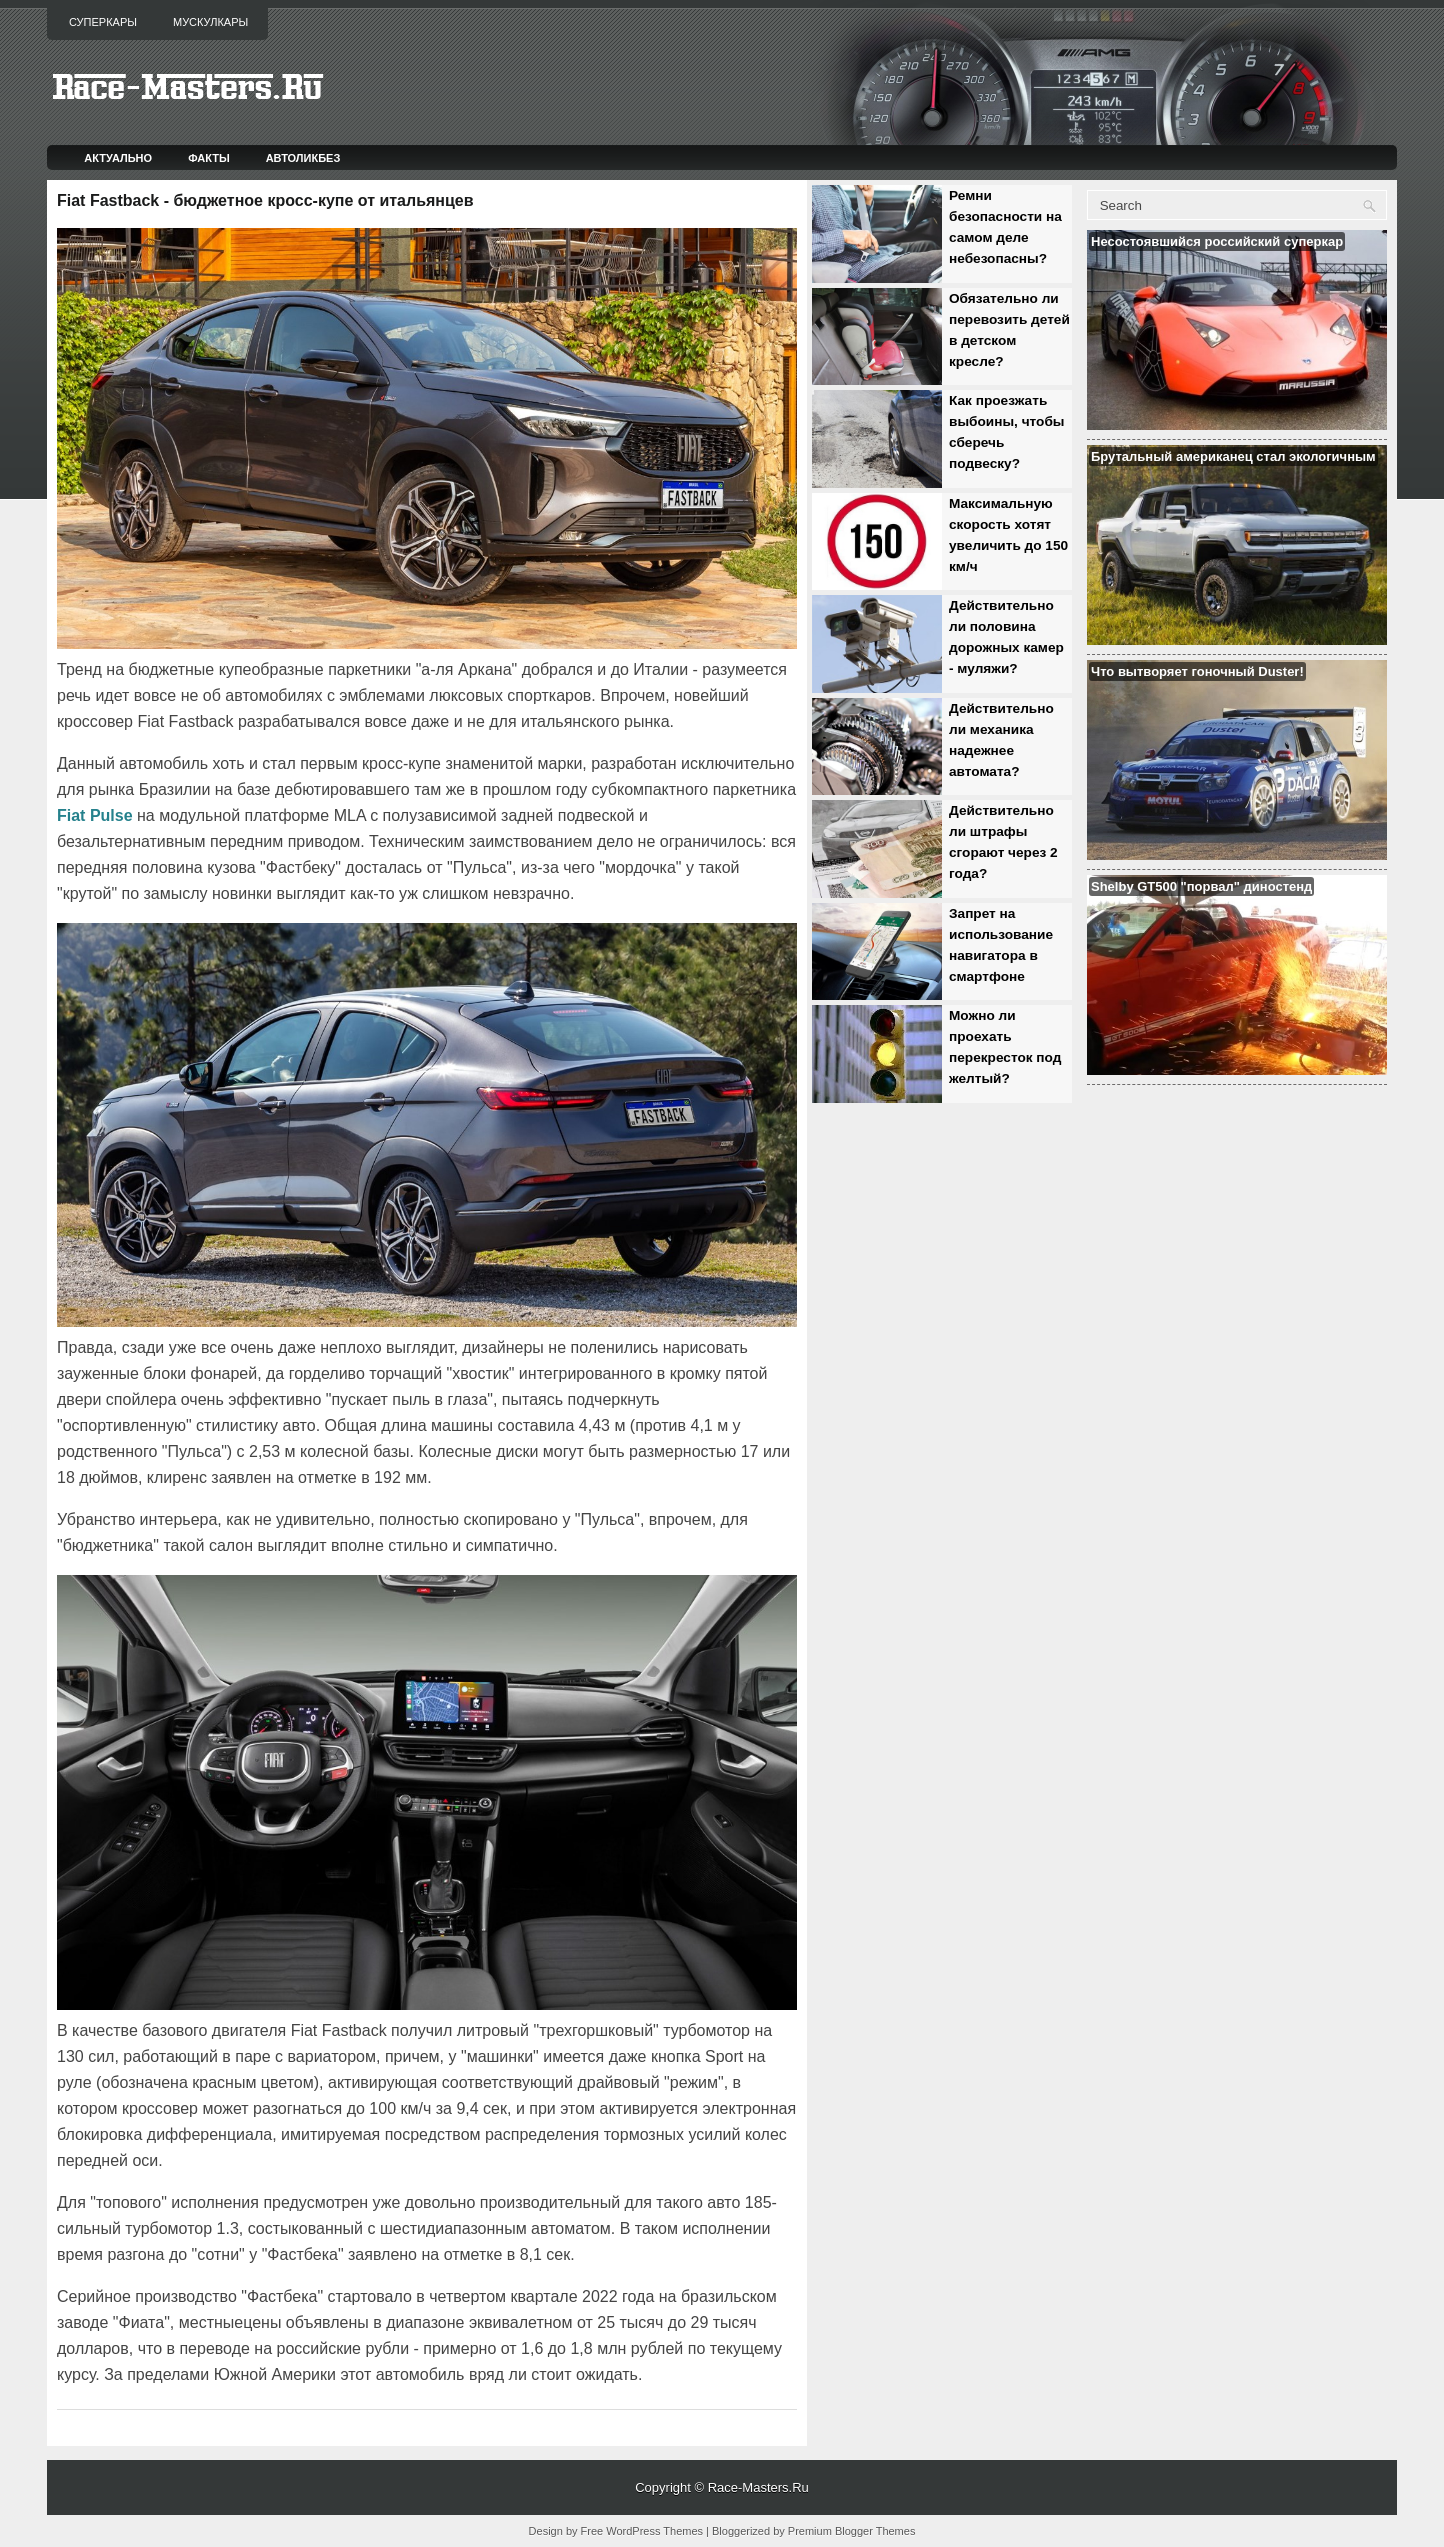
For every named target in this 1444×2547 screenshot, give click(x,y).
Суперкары (103, 22)
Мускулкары (210, 22)
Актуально (118, 158)
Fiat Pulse (95, 815)
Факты (209, 158)
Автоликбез (303, 158)
